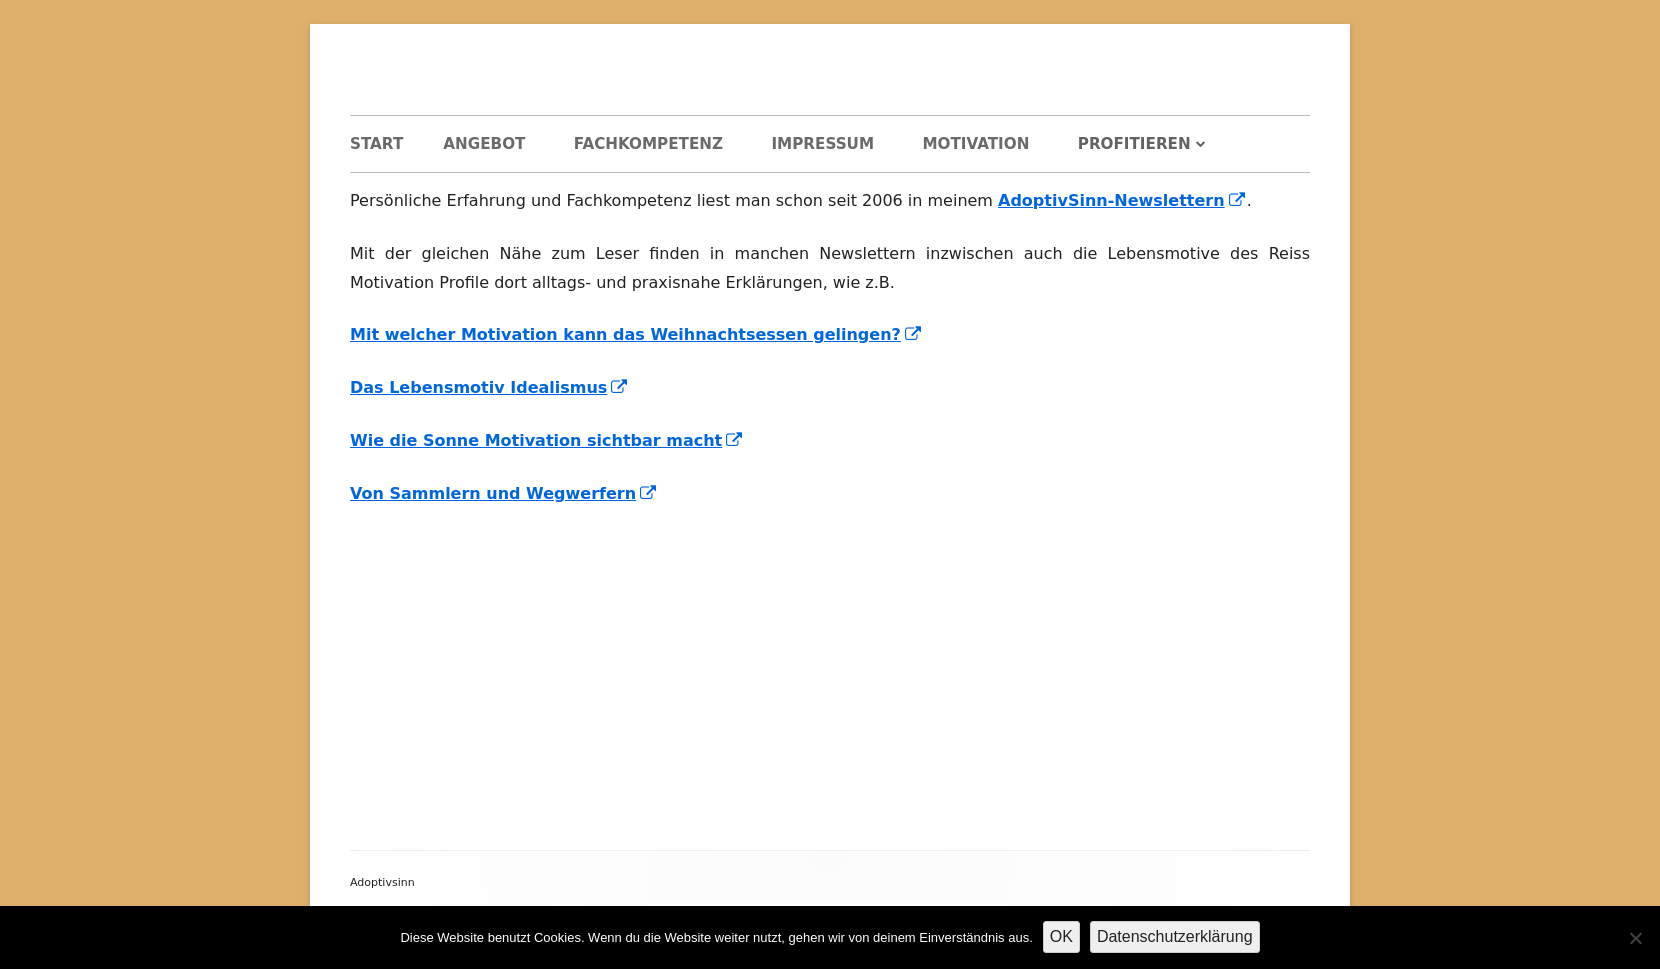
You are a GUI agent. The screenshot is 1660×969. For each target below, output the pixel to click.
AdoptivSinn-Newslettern (1122, 200)
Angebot (484, 144)
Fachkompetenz (648, 144)
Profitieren (1134, 144)
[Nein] (1635, 938)
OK (1061, 936)
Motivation (975, 144)
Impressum (822, 144)
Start (376, 144)
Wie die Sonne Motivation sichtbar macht (547, 440)
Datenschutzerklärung (1175, 936)
